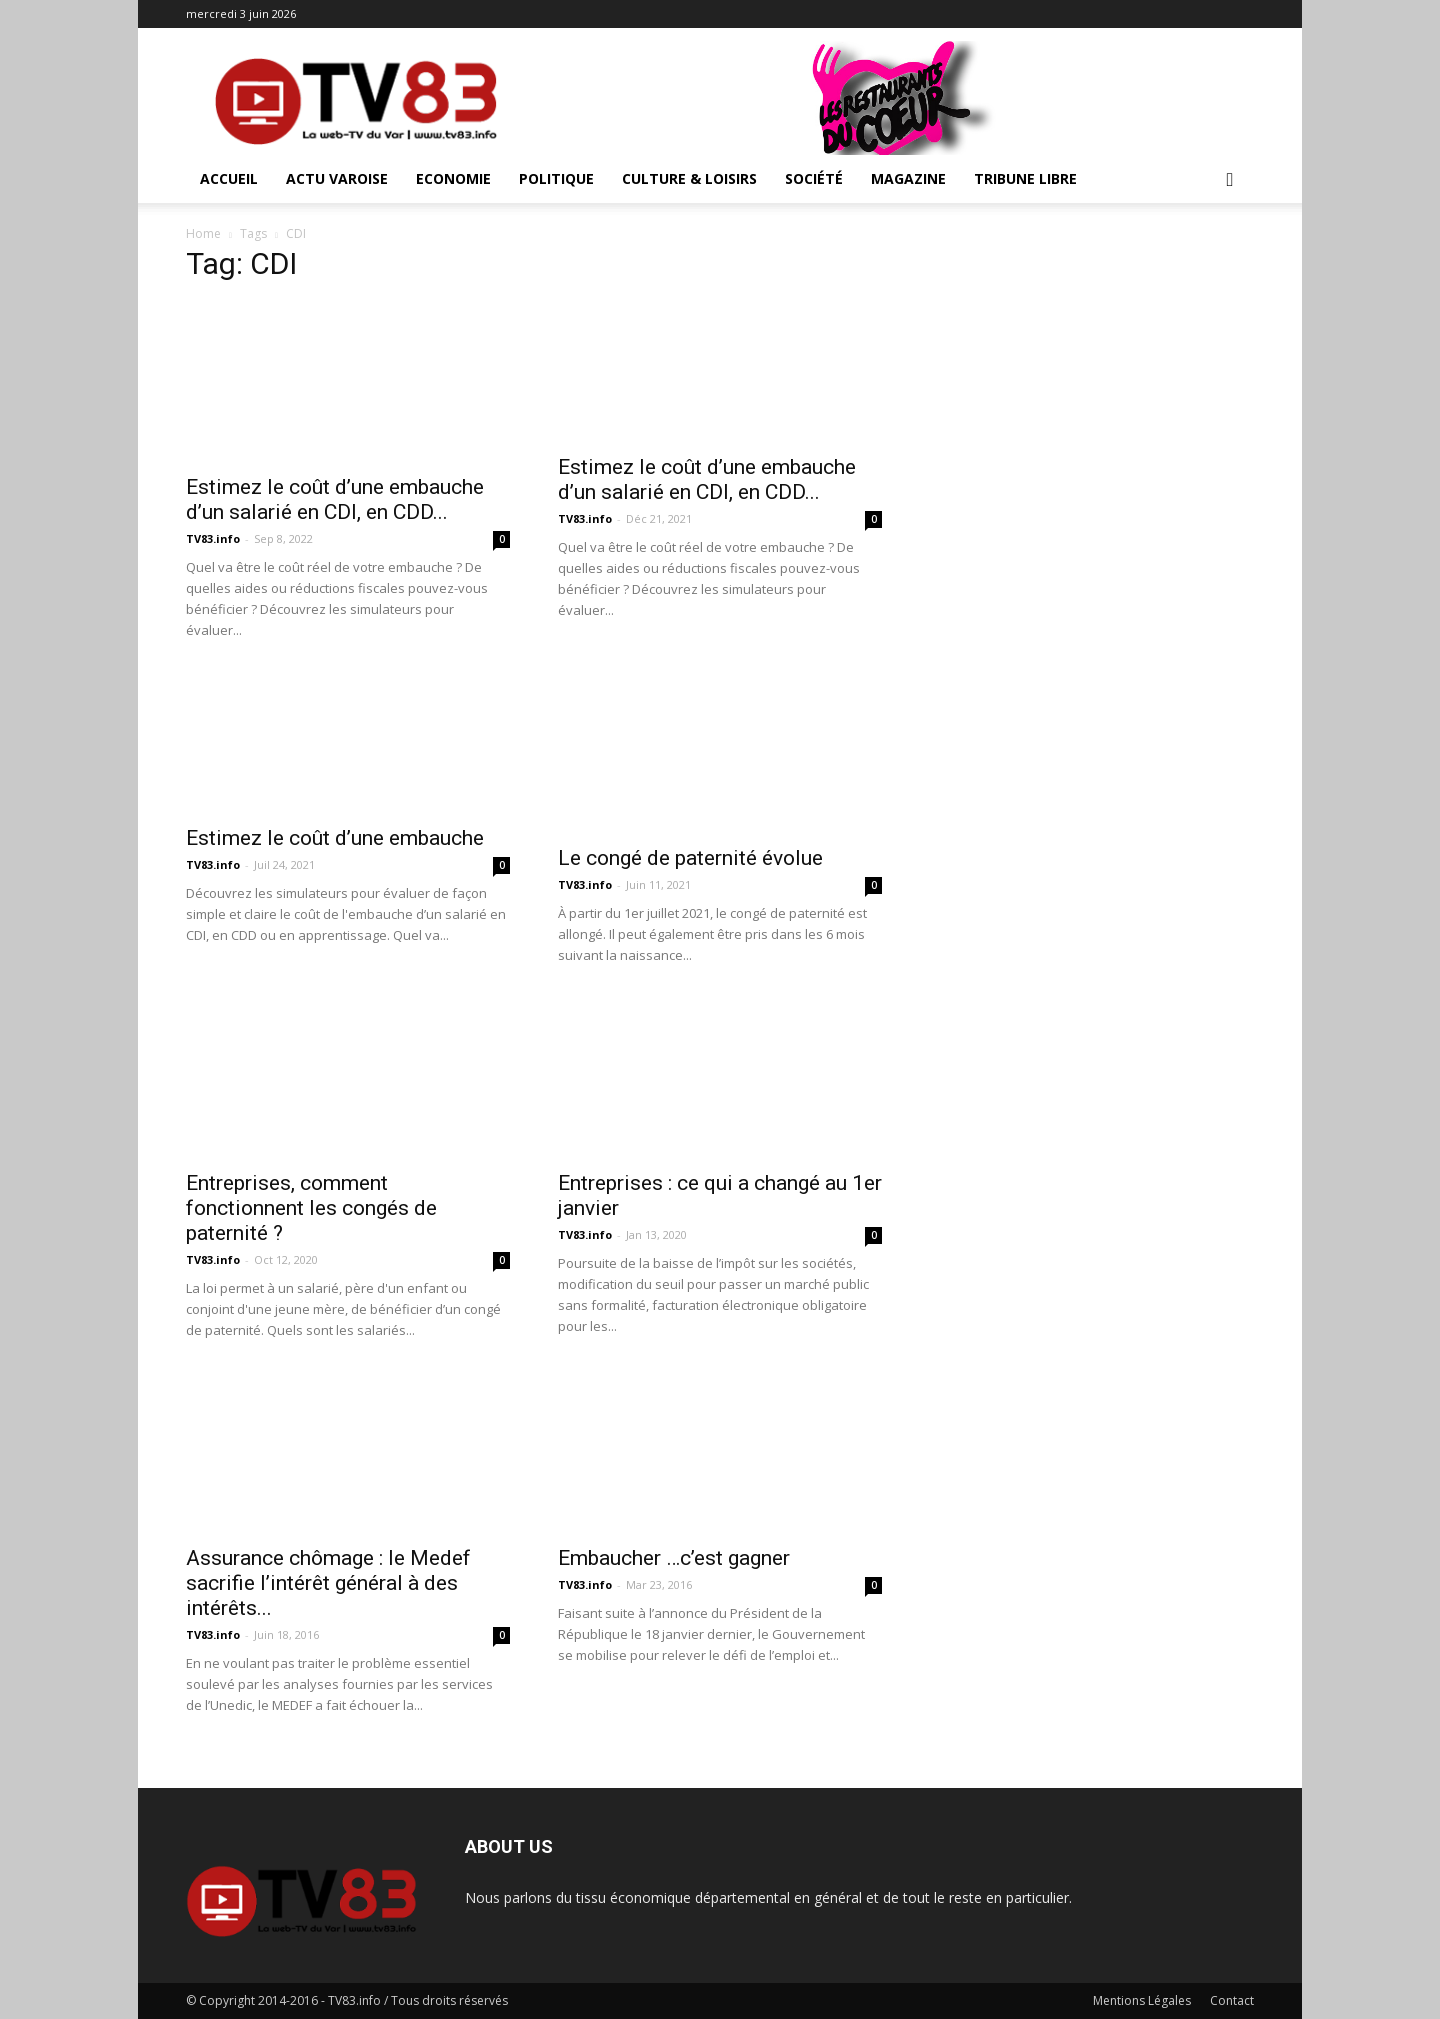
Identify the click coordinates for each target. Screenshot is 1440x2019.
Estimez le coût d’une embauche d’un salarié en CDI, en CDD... (335, 499)
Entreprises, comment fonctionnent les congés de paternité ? (311, 1208)
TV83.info (213, 538)
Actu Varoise (337, 178)
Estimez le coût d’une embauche (335, 838)
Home (203, 233)
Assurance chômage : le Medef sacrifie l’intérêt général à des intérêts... (328, 1583)
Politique (556, 178)
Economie (453, 178)
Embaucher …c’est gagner (674, 1558)
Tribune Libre (1025, 178)
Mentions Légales (1142, 2000)
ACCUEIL (229, 178)
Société (814, 178)
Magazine (908, 178)
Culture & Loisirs (689, 178)
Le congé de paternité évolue (690, 858)
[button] (1230, 180)
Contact (1232, 2000)
